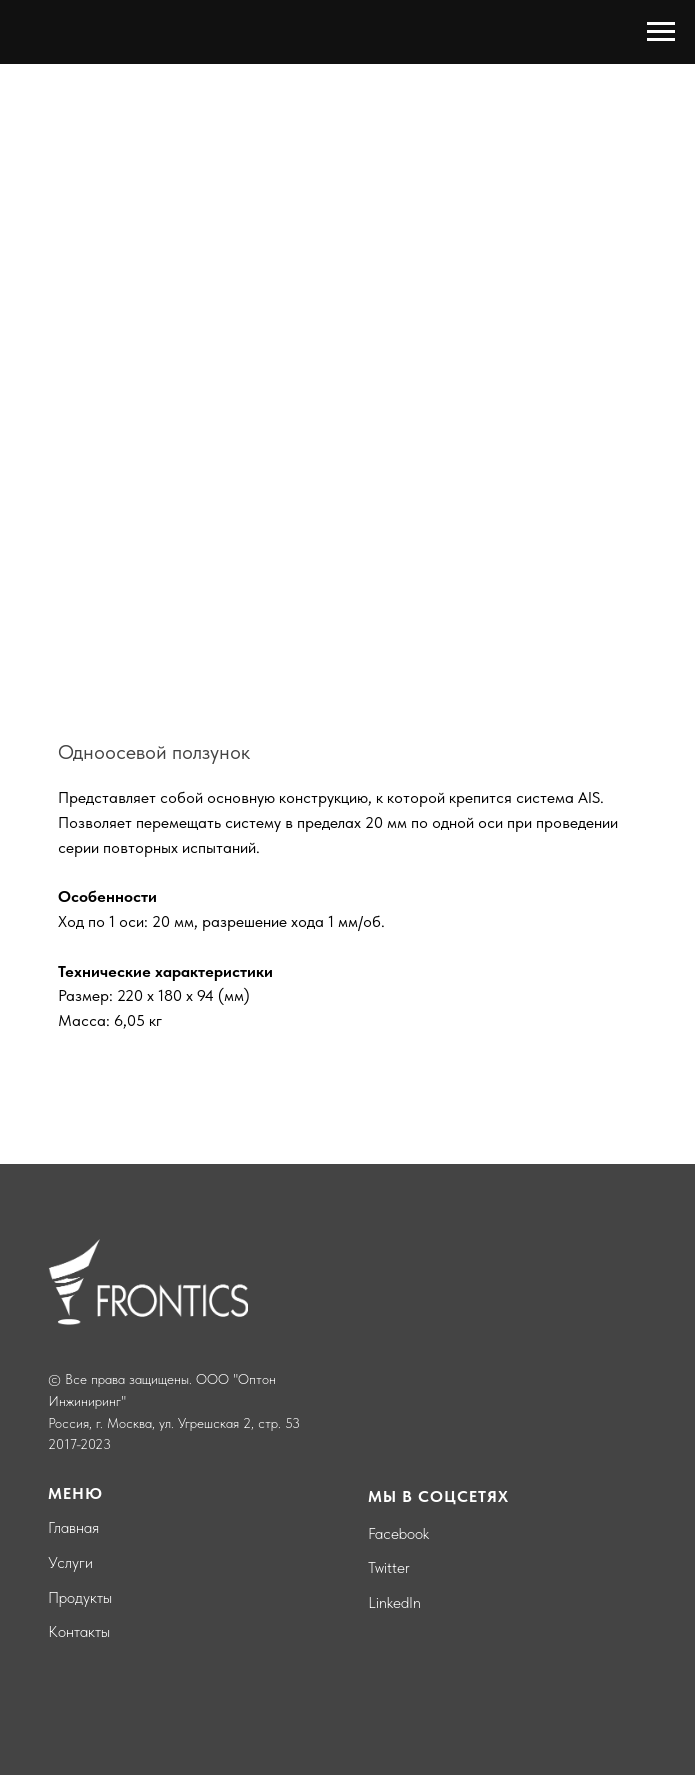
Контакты (79, 1631)
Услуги (70, 1562)
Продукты (80, 1597)
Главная (73, 1527)
